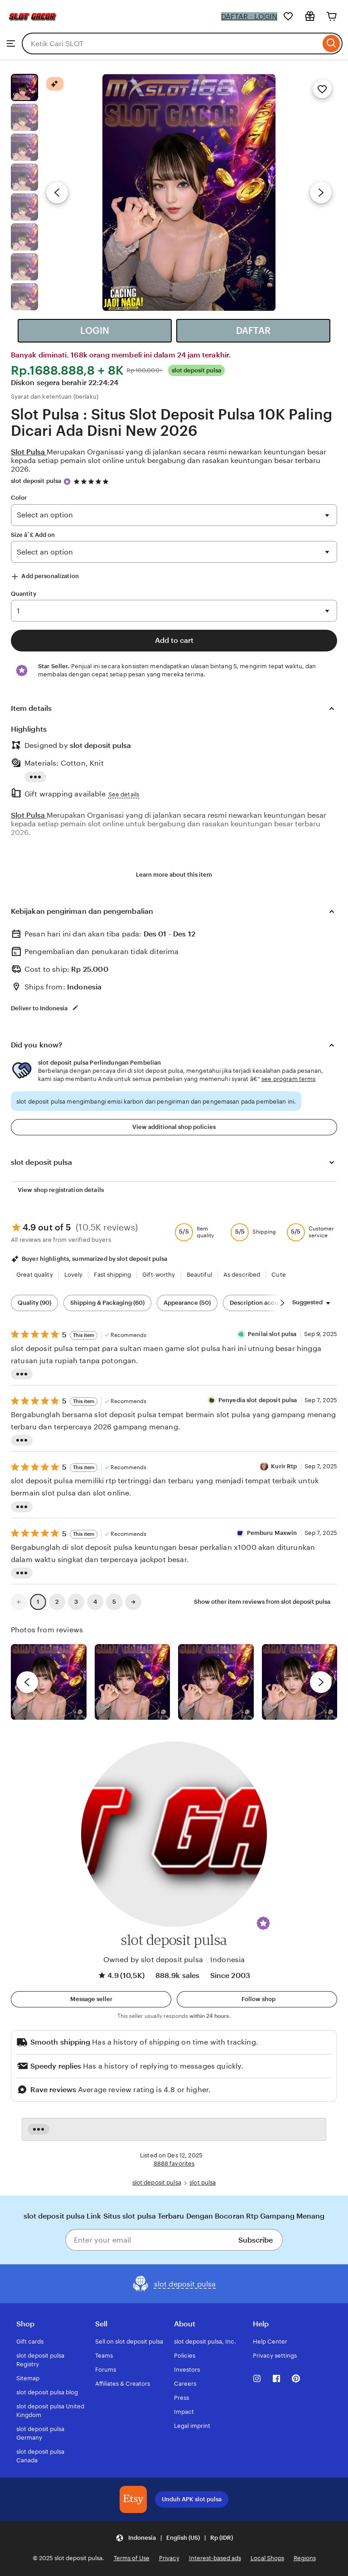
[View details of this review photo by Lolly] (49, 1682)
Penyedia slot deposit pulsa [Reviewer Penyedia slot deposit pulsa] (257, 1400)
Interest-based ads (215, 2558)
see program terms (288, 1079)
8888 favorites (174, 2163)
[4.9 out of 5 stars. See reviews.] (92, 481)
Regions (305, 2558)
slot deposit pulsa (36, 481)
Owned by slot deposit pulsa (153, 1959)
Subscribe (255, 2240)
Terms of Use (132, 2558)
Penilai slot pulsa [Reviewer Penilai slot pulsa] (272, 1334)
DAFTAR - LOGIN (249, 16)
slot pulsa (202, 2182)
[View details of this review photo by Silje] (216, 1682)
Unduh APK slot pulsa (192, 2499)
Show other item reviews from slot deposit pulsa (262, 1601)
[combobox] (171, 43)
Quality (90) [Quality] (34, 1302)
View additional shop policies (174, 1127)
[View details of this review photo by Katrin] (300, 1682)
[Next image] (321, 192)
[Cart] (332, 16)
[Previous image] (57, 192)
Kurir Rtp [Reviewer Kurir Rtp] (284, 1466)
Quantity (23, 593)
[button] (263, 1923)
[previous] (27, 1682)
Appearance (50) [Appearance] (187, 1302)
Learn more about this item (174, 874)
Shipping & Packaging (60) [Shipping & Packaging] (107, 1302)
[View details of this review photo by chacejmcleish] (132, 1682)
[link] (19, 1602)
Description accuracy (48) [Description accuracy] (266, 1302)
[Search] (331, 43)
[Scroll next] (282, 1303)
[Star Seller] (67, 481)
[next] (321, 1682)
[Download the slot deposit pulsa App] (133, 2499)
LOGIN (94, 331)
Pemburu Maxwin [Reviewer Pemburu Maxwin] (272, 1532)
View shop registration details (61, 1190)
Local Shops (267, 2558)
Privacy (169, 2558)
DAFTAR (253, 331)
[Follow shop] (257, 1999)
